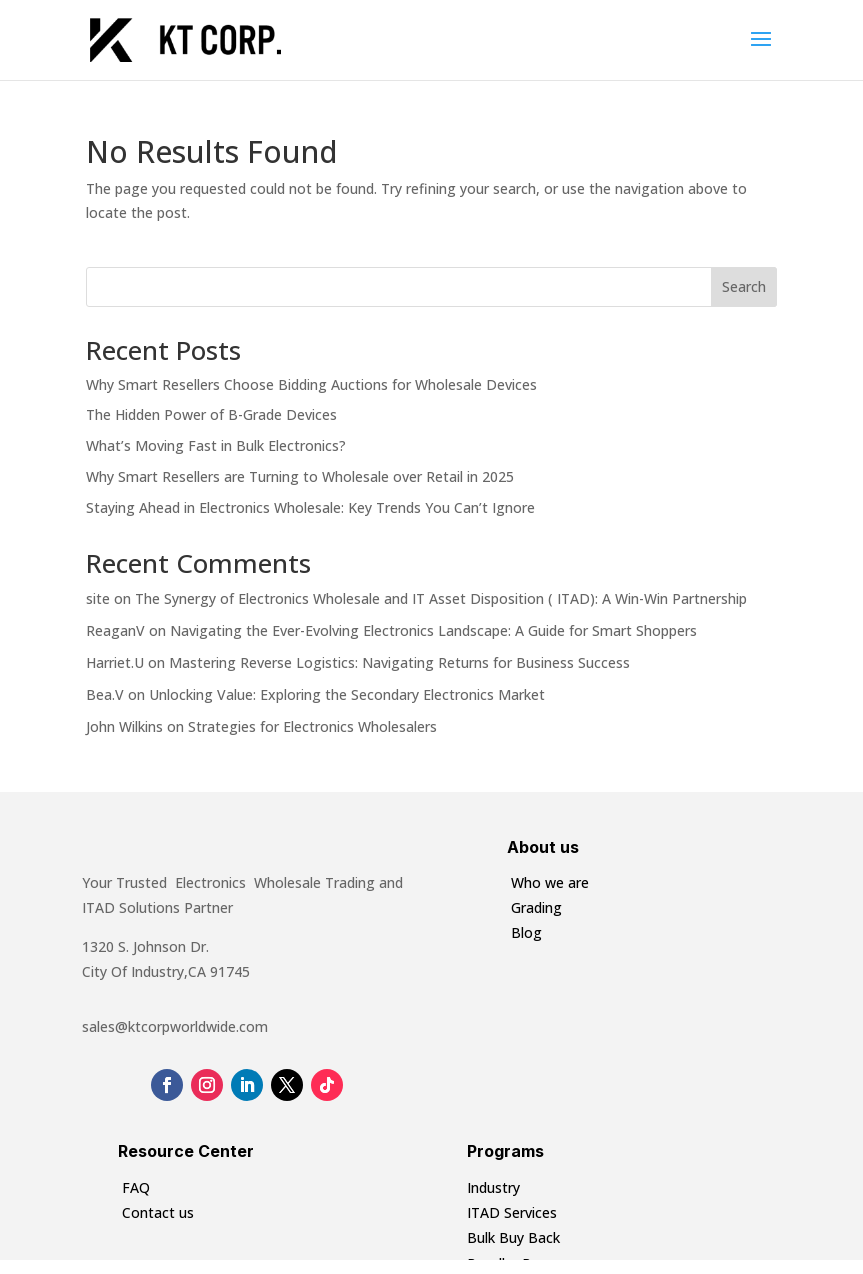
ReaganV (115, 630)
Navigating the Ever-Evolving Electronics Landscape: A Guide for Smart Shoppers (433, 630)
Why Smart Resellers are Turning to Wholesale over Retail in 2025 (300, 476)
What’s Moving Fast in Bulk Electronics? (216, 445)
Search (744, 286)
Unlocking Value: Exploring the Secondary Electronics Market (347, 694)
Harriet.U (115, 662)
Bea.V (105, 694)
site (98, 598)
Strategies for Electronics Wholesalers (312, 726)
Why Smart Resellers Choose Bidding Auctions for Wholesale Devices (311, 384)
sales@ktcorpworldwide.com (175, 1026)
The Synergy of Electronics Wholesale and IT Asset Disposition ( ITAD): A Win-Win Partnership (441, 598)
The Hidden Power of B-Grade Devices (211, 414)
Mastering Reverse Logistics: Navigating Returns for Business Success (399, 662)
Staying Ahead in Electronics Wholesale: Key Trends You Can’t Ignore (310, 507)
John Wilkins (124, 726)
